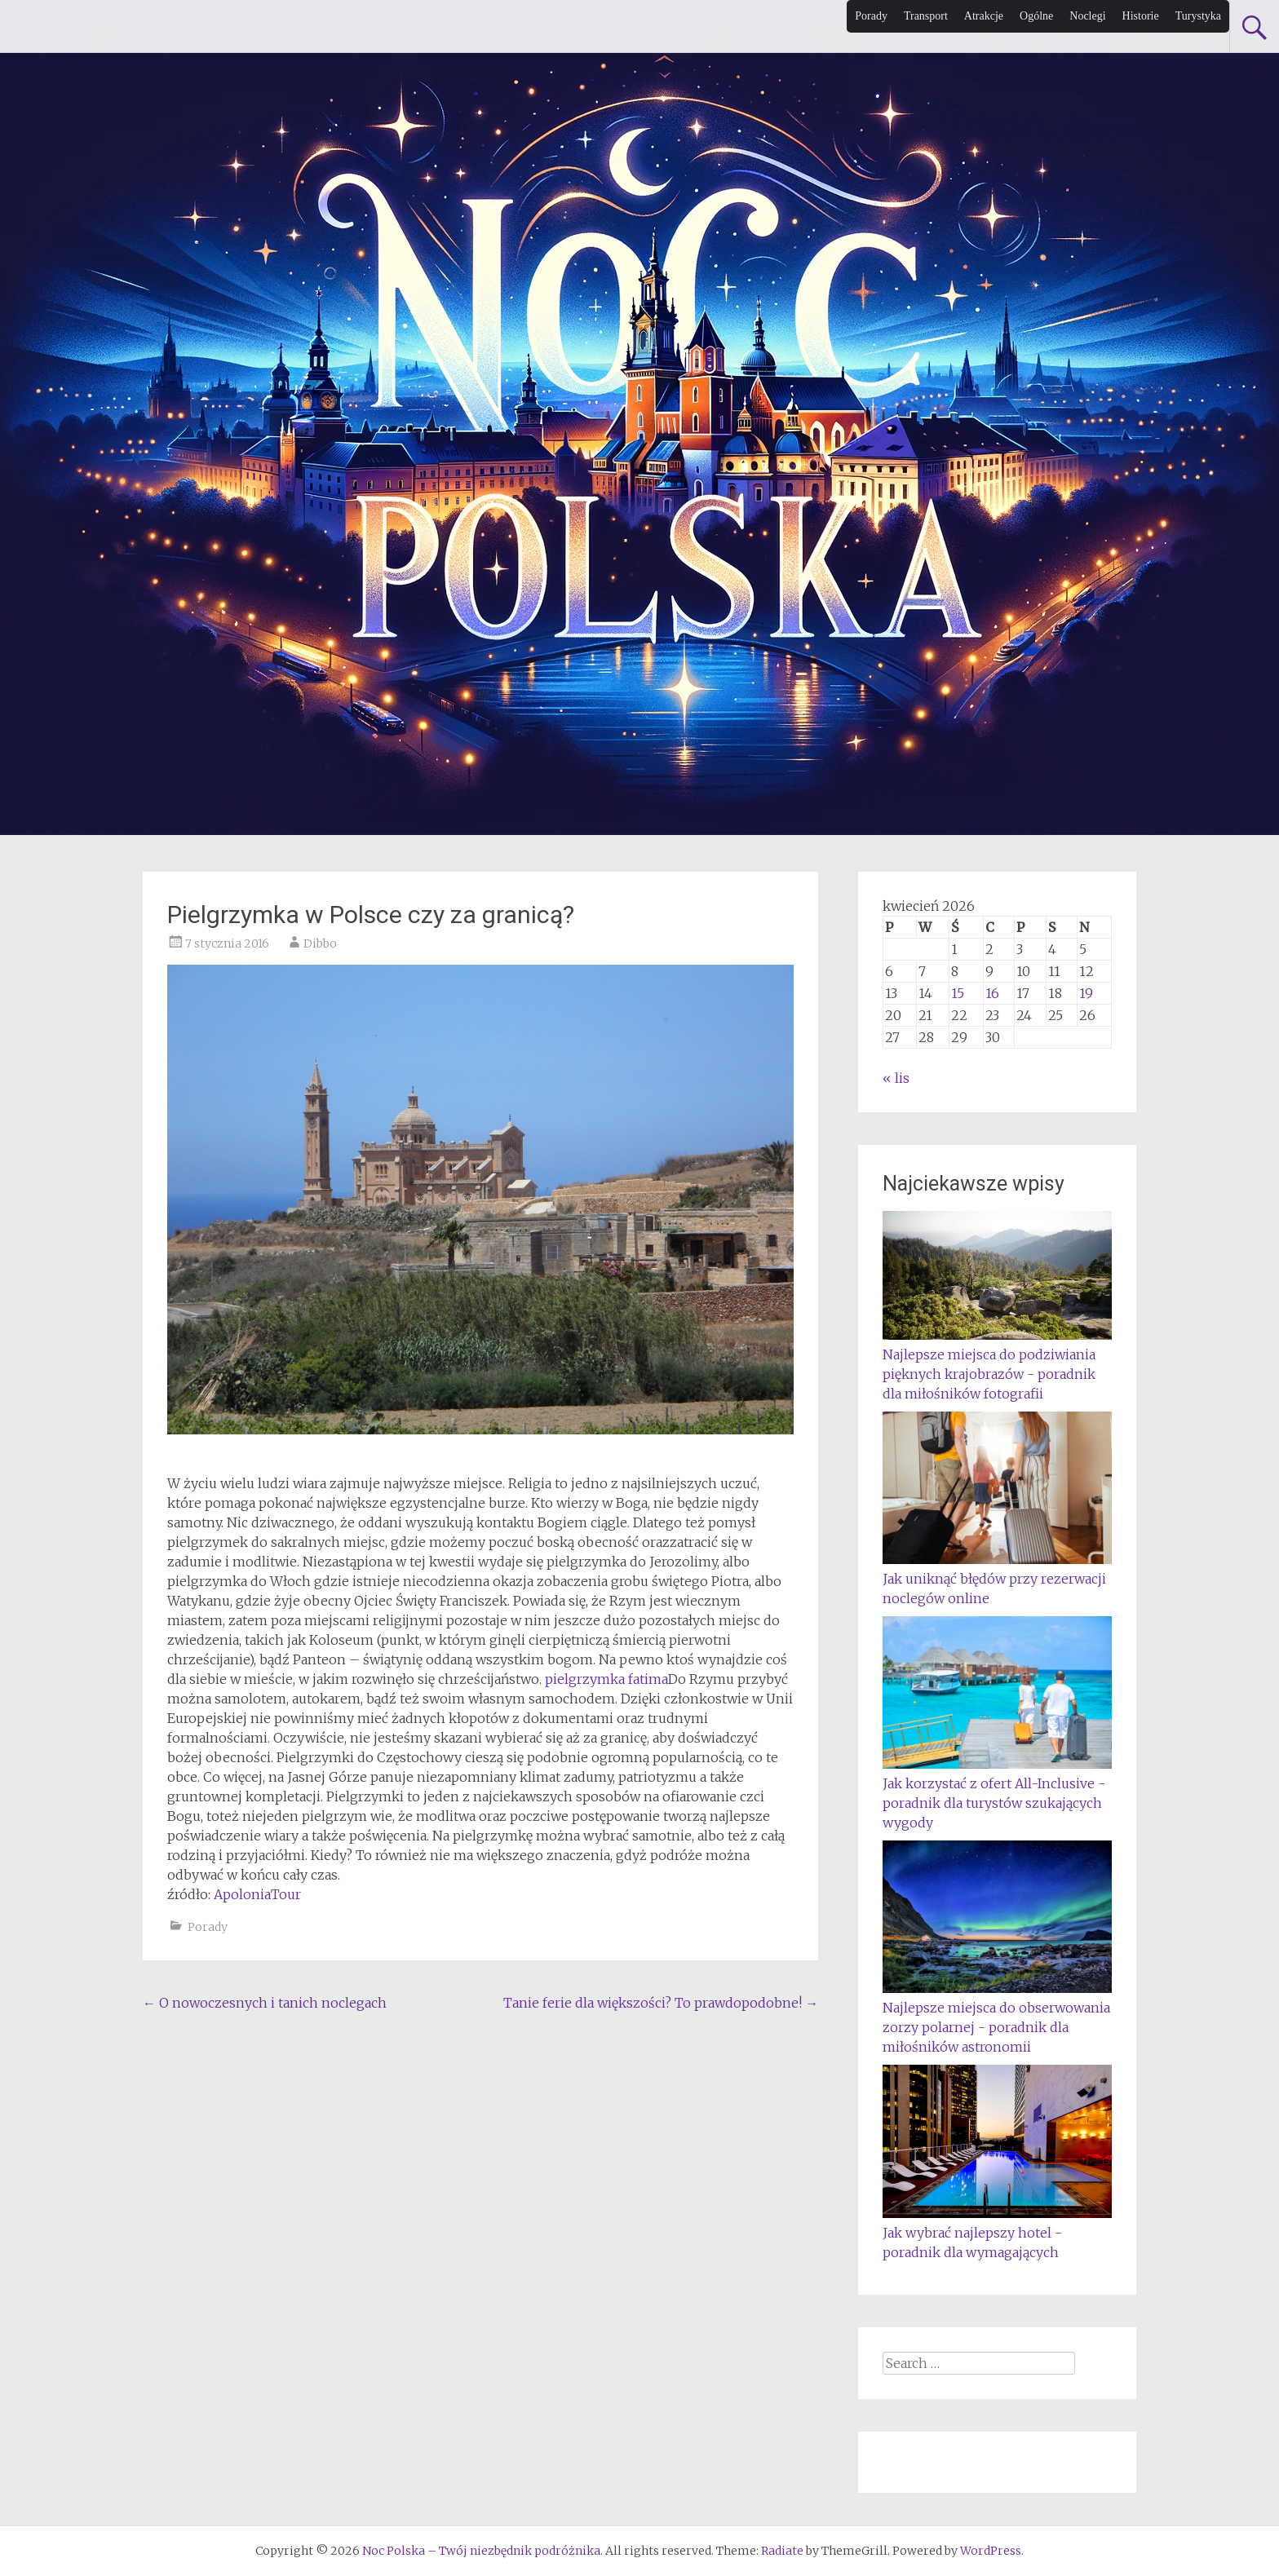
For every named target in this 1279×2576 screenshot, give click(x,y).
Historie (1140, 16)
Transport (926, 16)
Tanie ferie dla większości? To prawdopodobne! (660, 2003)
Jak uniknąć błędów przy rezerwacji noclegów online (997, 1578)
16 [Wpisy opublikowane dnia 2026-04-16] (992, 993)
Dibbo (320, 943)
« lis (896, 1078)
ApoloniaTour (257, 1894)
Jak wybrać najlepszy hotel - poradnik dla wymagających (997, 2232)
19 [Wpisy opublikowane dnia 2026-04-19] (1086, 993)
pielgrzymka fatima (606, 1679)
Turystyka (1198, 16)
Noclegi (1087, 16)
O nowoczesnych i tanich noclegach (265, 2003)
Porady (871, 16)
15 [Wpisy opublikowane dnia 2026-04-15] (957, 993)
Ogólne (1036, 16)
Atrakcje (983, 16)
